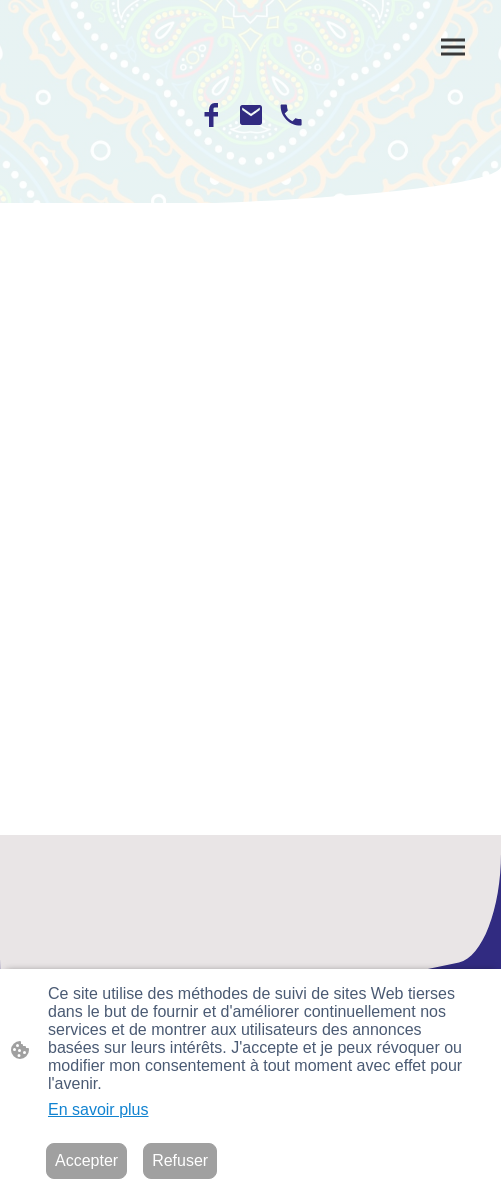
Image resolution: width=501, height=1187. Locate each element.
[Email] (251, 115)
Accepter (86, 1160)
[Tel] (291, 115)
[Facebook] (211, 115)
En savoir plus (98, 1109)
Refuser (180, 1160)
